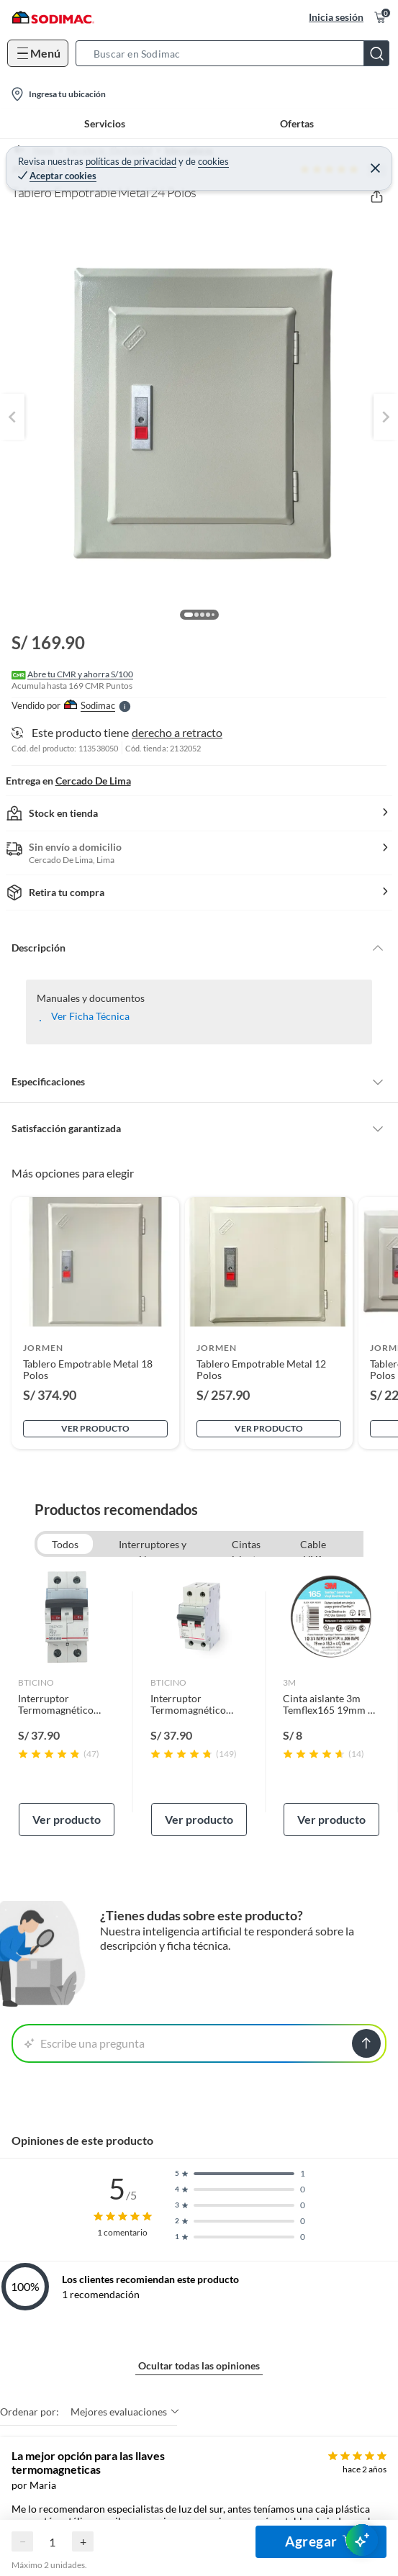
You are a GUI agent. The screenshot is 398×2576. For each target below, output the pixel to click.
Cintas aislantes (246, 1546)
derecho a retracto (177, 732)
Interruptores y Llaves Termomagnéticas (152, 1546)
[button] (237, 53)
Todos (65, 1544)
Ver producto (95, 1428)
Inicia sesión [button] (336, 17)
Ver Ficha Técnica (90, 1016)
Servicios (104, 123)
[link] (66, 1702)
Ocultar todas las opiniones (199, 2365)
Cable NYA (313, 1546)
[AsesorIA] (362, 2540)
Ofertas (297, 123)
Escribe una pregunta (84, 2043)
